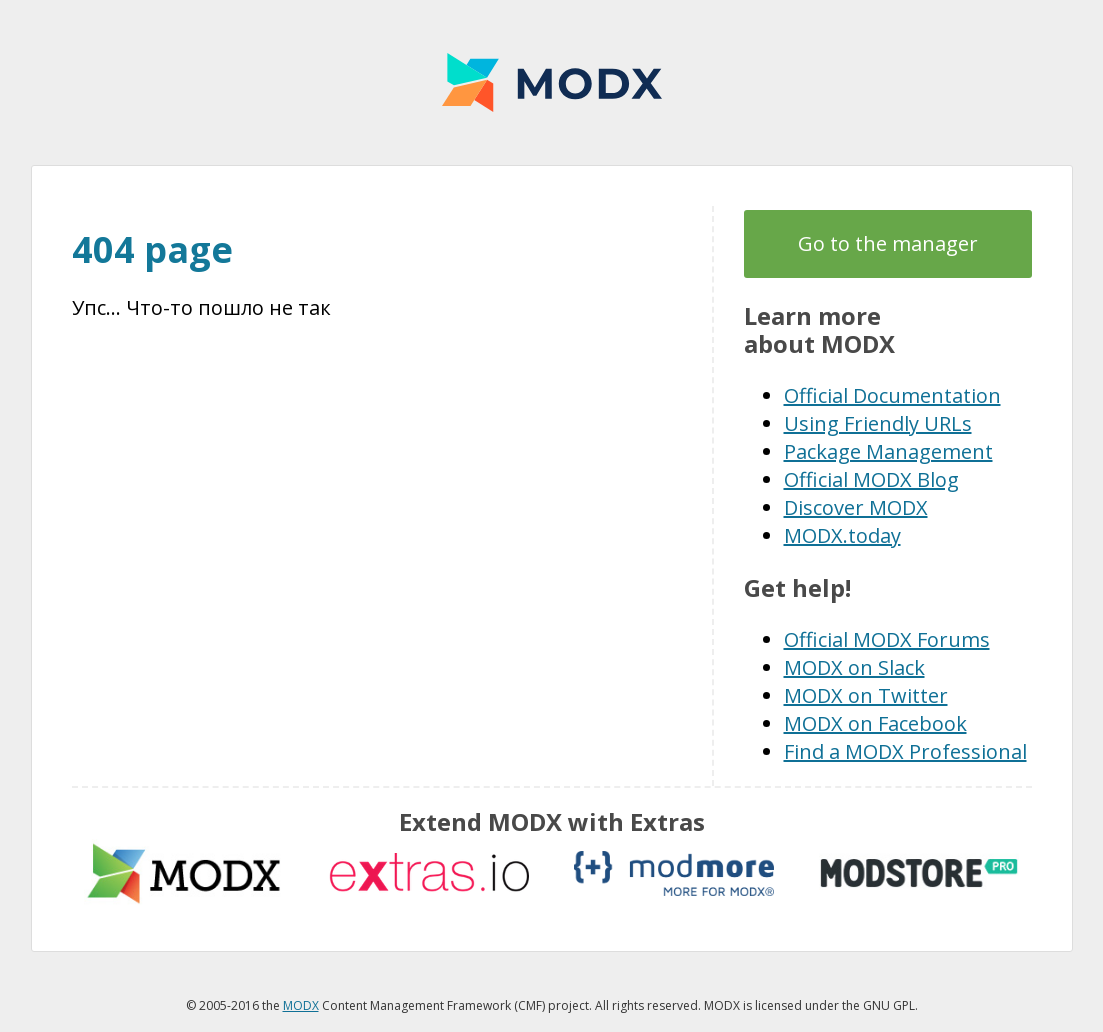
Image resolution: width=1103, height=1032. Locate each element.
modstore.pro (919, 873)
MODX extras (184, 873)
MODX (552, 82)
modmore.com (674, 873)
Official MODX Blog (871, 479)
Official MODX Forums (887, 639)
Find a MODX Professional (905, 751)
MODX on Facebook (875, 723)
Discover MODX (856, 507)
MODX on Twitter (866, 695)
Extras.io (429, 873)
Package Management (888, 451)
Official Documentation (892, 395)
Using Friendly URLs (878, 423)
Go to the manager (888, 243)
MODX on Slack (854, 667)
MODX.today (842, 535)
